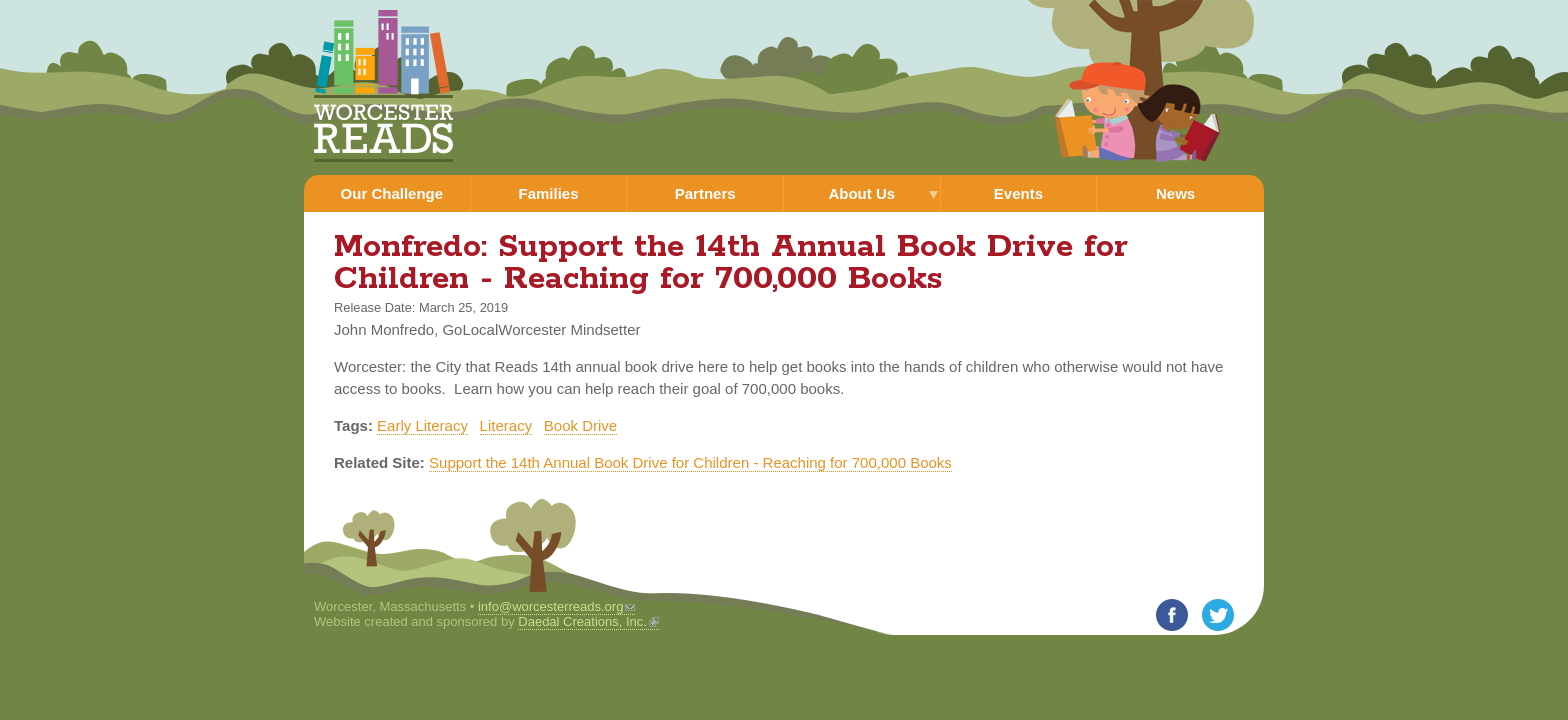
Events (1018, 193)
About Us (861, 193)
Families (548, 193)
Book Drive (580, 425)
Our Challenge (392, 193)
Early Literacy (422, 425)
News (1175, 193)
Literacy (506, 425)
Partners (705, 193)
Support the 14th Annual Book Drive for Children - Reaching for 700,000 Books (690, 462)
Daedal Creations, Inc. (588, 621)
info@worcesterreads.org (556, 606)
